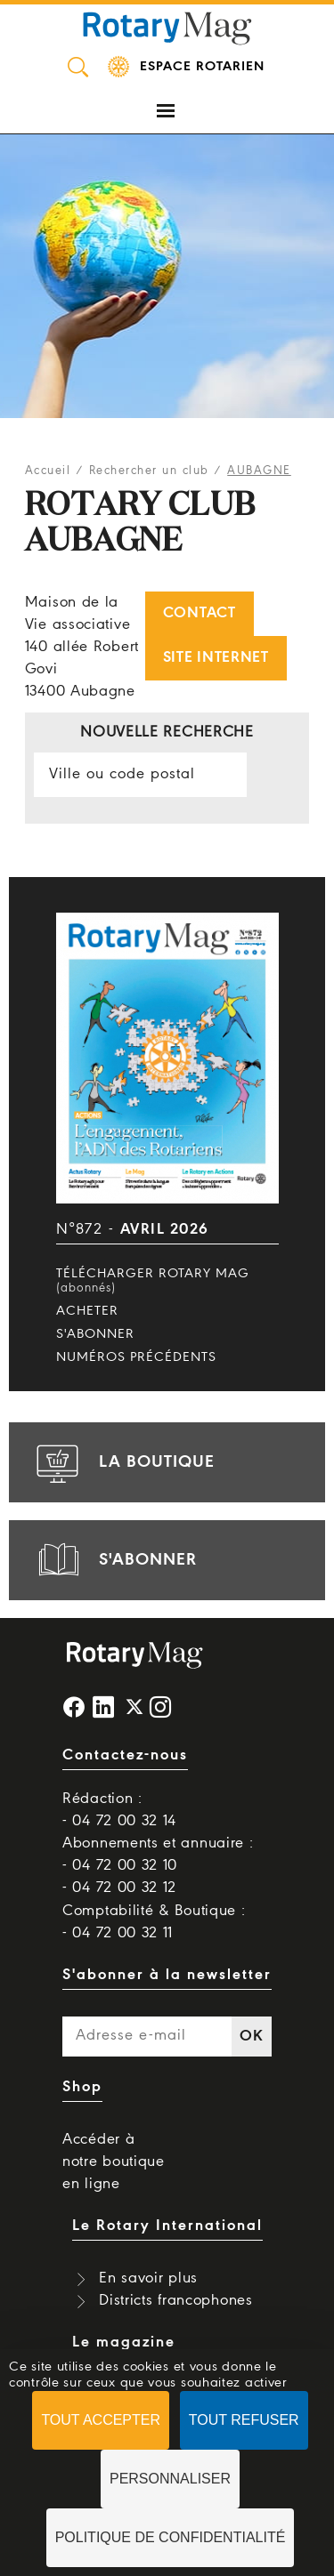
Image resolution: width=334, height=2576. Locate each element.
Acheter (87, 1311)
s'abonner (114, 1560)
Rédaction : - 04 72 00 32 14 (119, 1810)
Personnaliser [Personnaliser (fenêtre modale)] (170, 2478)
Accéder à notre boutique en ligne (113, 2162)
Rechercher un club (149, 471)
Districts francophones (175, 2300)
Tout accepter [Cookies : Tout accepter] (100, 2419)
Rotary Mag (167, 26)
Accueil (48, 471)
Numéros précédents (136, 1357)
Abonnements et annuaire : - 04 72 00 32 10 (158, 1854)
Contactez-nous (125, 1755)
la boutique (123, 1462)
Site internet (216, 657)
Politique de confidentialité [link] (170, 2537)
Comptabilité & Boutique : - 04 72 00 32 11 (154, 1922)
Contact (199, 613)
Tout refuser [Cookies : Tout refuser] (244, 2419)
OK (251, 2036)
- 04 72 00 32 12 (119, 1888)
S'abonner (95, 1334)
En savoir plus (148, 2278)
